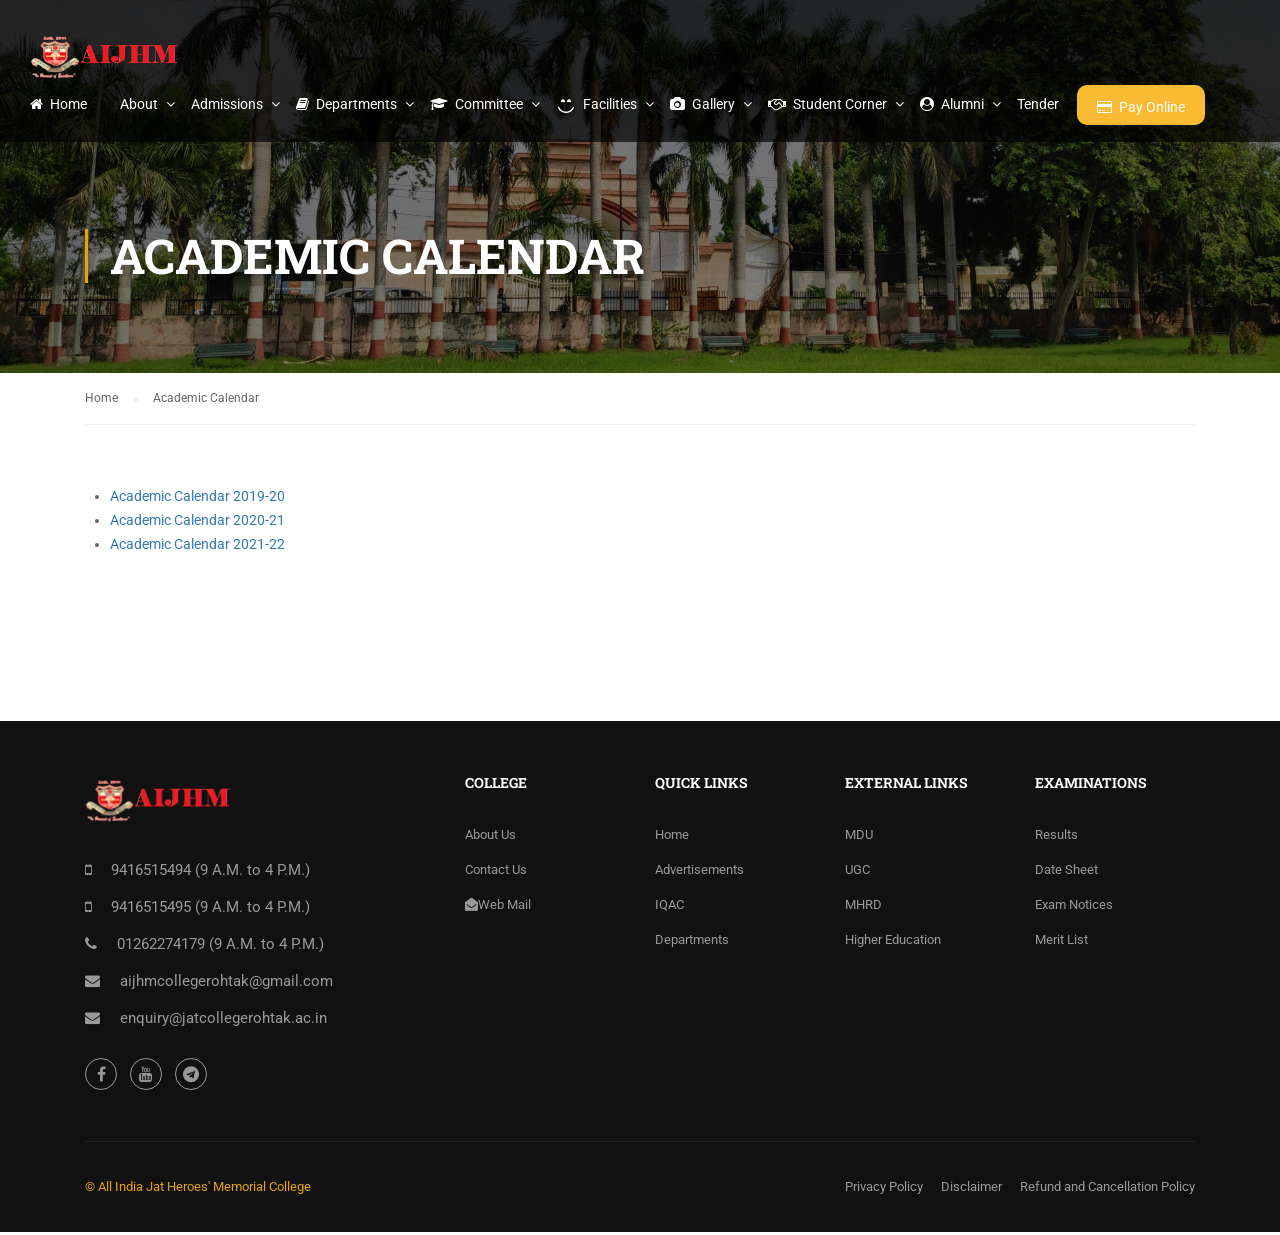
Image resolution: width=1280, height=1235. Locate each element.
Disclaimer (971, 1189)
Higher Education (893, 942)
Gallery (702, 104)
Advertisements (699, 872)
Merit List (1061, 942)
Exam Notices (1074, 907)
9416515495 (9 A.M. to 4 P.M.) (210, 910)
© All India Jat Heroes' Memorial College (198, 1189)
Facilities (596, 104)
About (139, 104)
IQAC (669, 907)
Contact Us (496, 872)
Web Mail (498, 907)
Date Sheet (1066, 872)
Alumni (952, 104)
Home (58, 104)
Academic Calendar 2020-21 (197, 523)
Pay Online (1141, 107)
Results (1056, 837)
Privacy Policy (884, 1189)
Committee (476, 104)
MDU (859, 837)
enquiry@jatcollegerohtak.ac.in (223, 1021)
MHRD (863, 907)
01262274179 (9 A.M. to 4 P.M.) (220, 947)
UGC (857, 872)
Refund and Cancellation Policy (1107, 1189)
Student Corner (827, 104)
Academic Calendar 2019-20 (197, 499)
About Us (490, 837)
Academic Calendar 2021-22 (197, 547)
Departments (346, 104)
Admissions (227, 104)
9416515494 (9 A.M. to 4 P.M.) (210, 873)
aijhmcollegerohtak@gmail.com (226, 984)
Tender (1038, 104)
